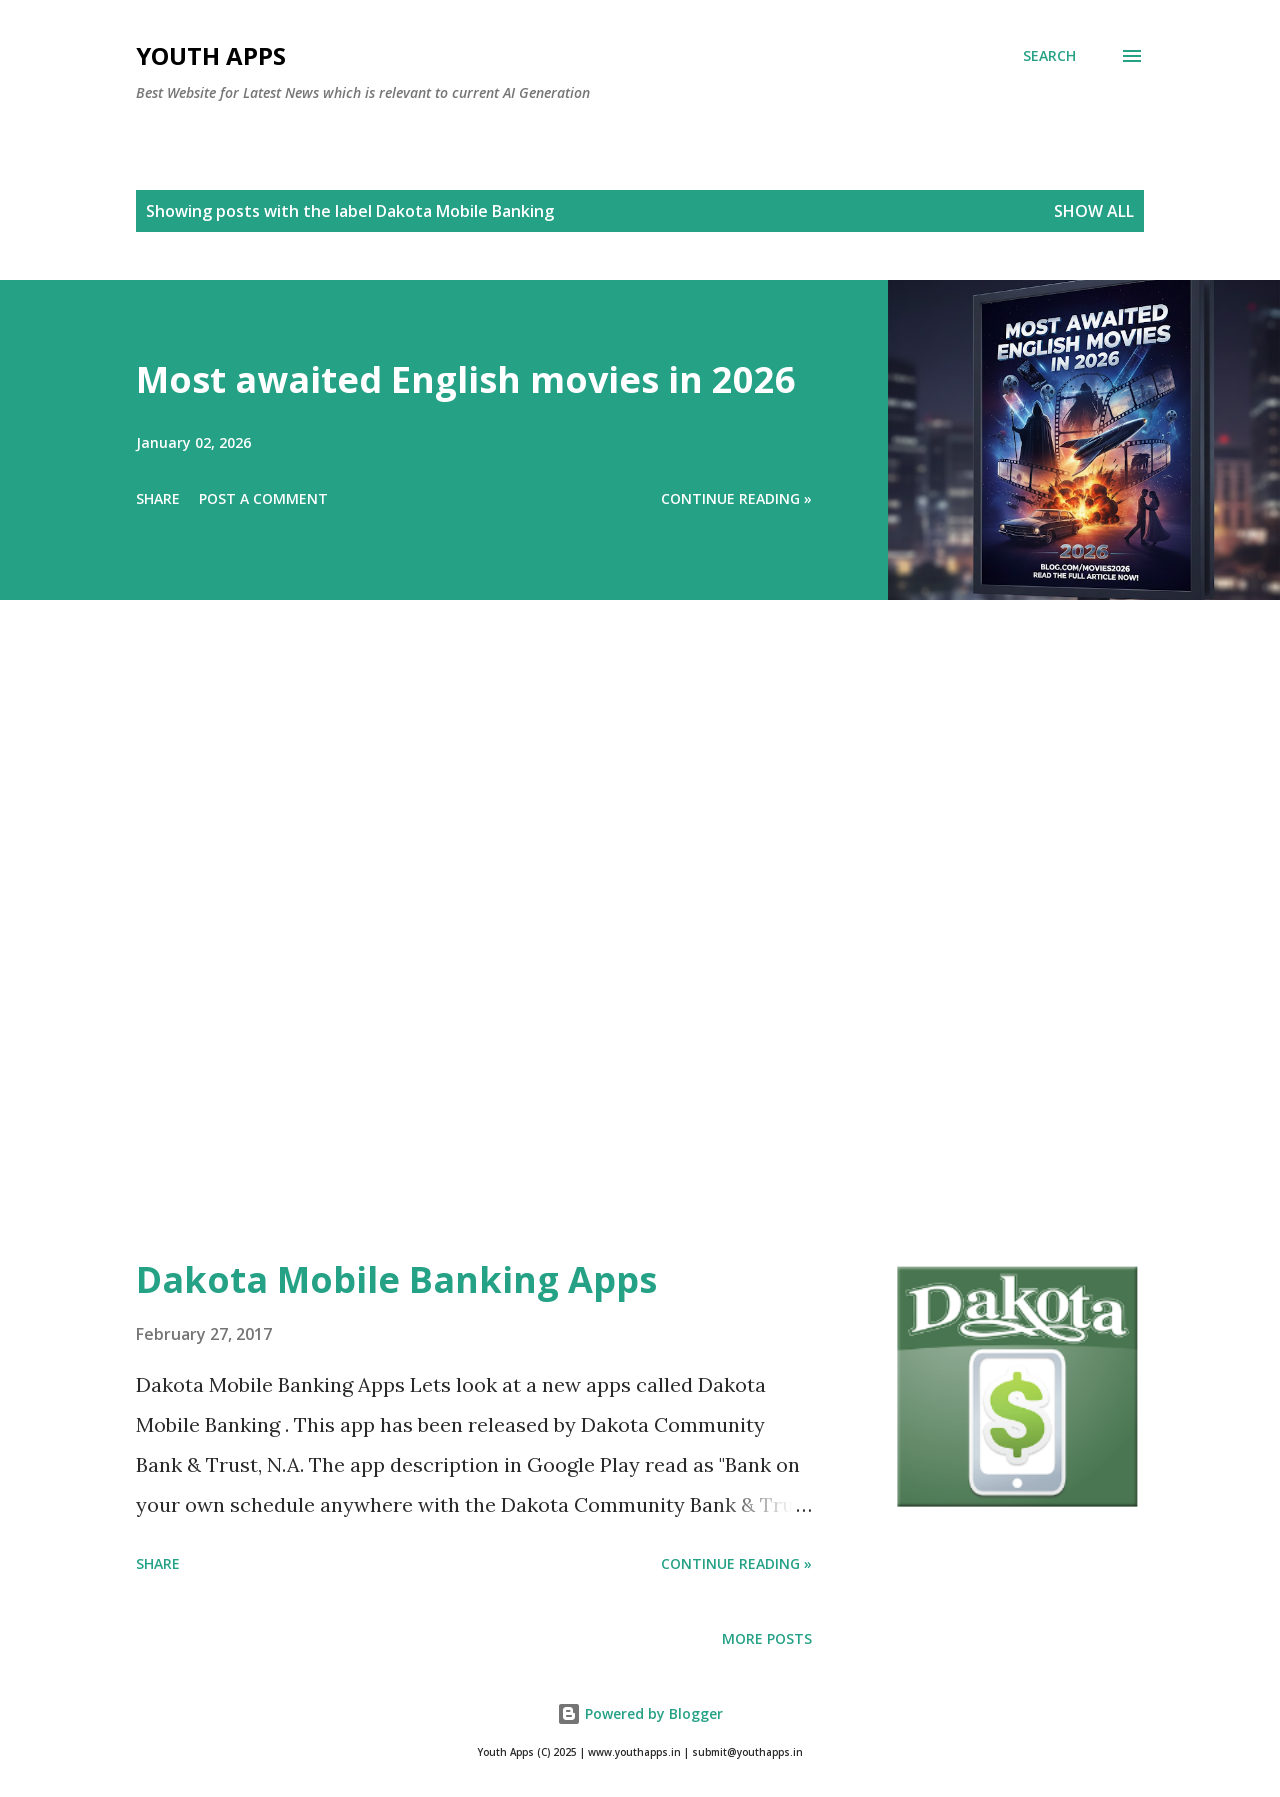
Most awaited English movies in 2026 (466, 379)
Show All (1094, 211)
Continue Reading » (736, 498)
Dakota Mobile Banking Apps (396, 1279)
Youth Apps (211, 55)
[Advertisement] (600, 956)
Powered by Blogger (640, 1713)
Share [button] (158, 498)
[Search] (1049, 56)
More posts (767, 1638)
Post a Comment (263, 498)
